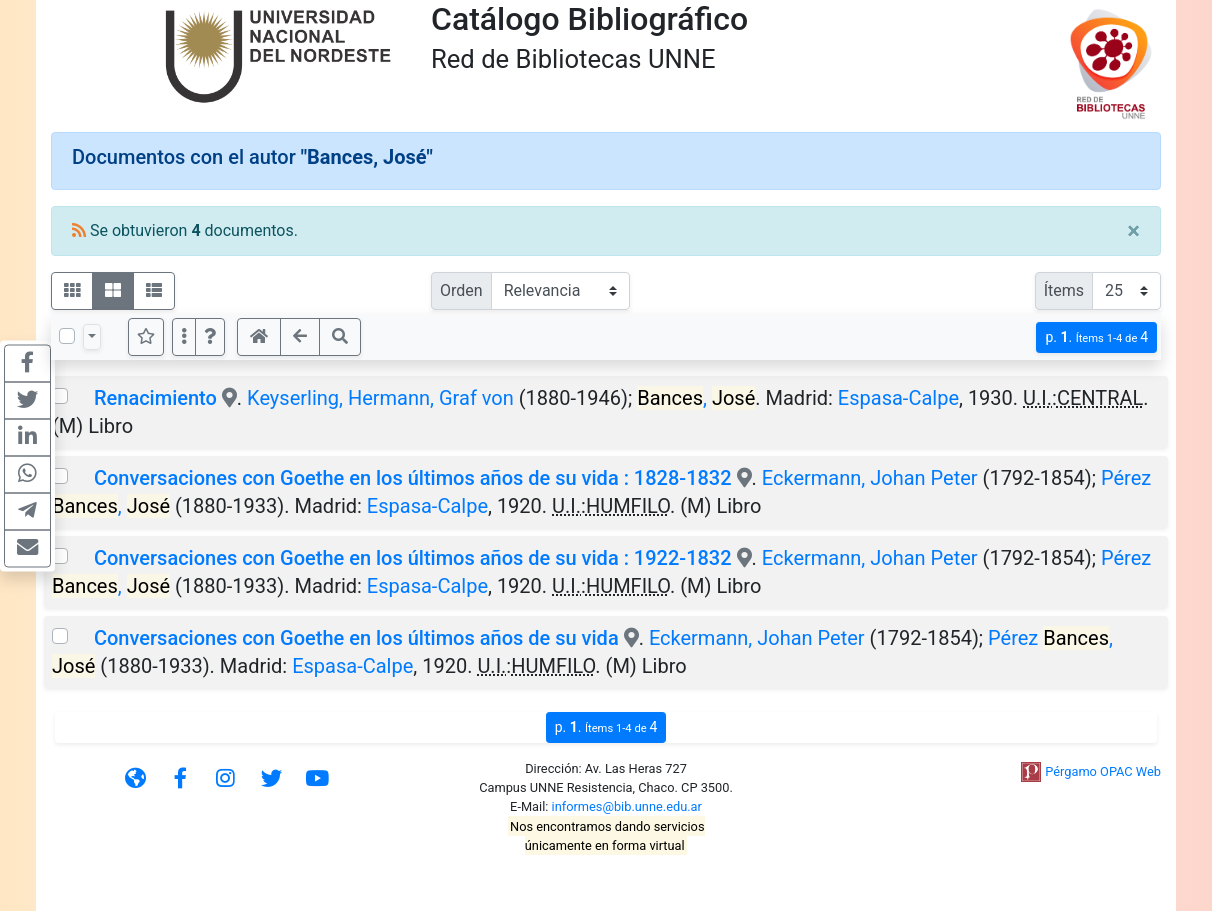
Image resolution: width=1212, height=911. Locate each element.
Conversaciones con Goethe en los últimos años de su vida (356, 638)
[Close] (1133, 231)
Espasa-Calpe (898, 398)
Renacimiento (155, 398)
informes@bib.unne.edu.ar (627, 806)
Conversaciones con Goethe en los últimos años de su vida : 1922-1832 (413, 558)
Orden (461, 290)
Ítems (1064, 290)
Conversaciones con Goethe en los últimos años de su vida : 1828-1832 (413, 478)
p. (1096, 337)
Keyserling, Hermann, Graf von (380, 398)
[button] (210, 337)
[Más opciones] (184, 337)
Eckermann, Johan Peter (870, 478)
